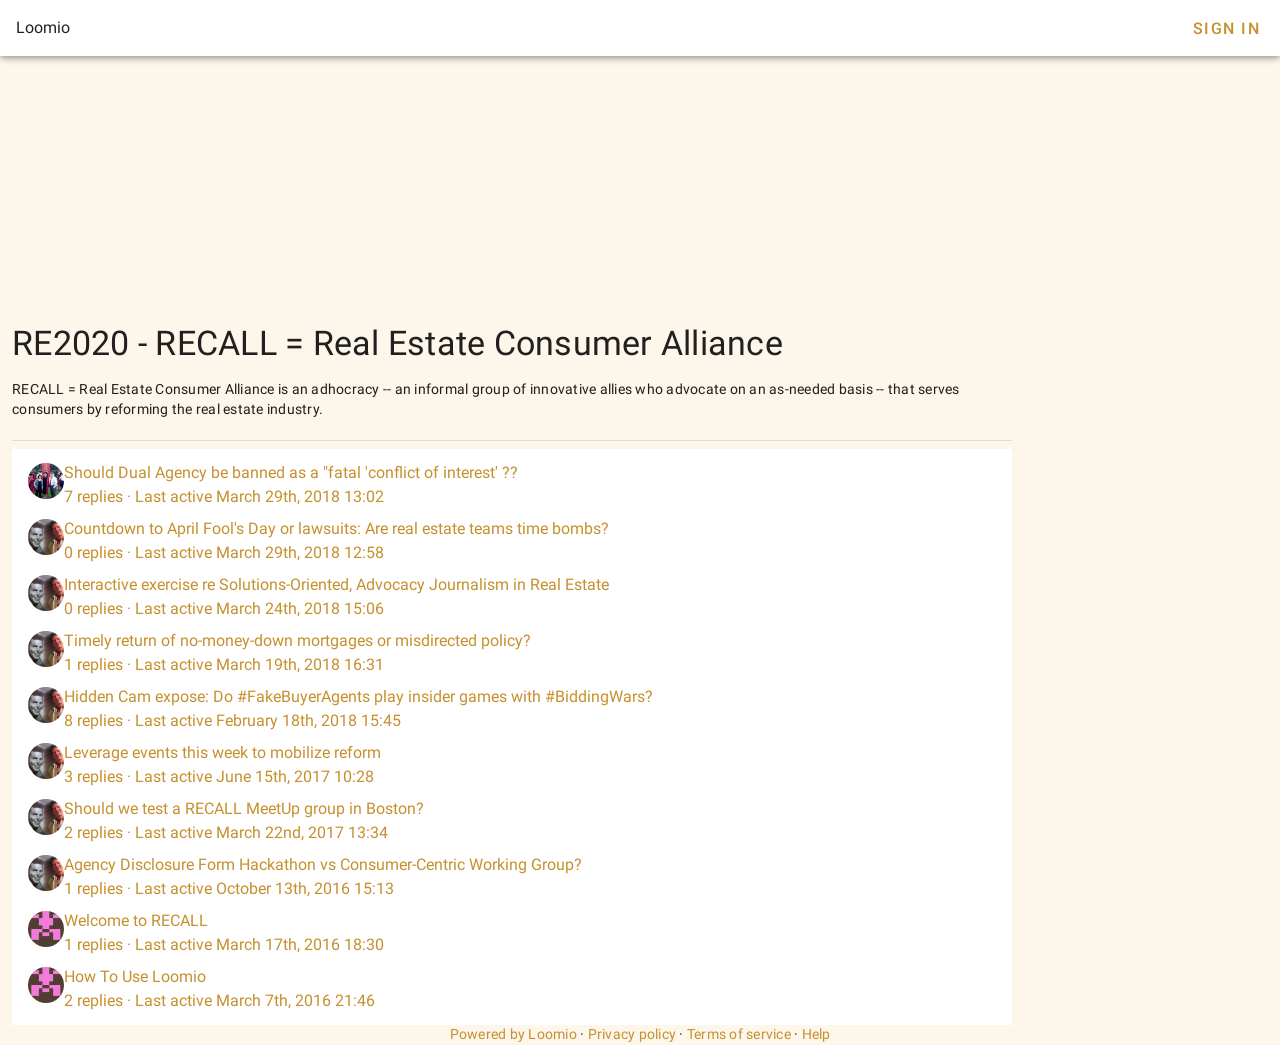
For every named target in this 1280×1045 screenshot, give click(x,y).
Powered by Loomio (513, 1034)
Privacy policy (632, 1034)
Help (816, 1034)
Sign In (1226, 28)
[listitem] (512, 485)
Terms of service (739, 1034)
